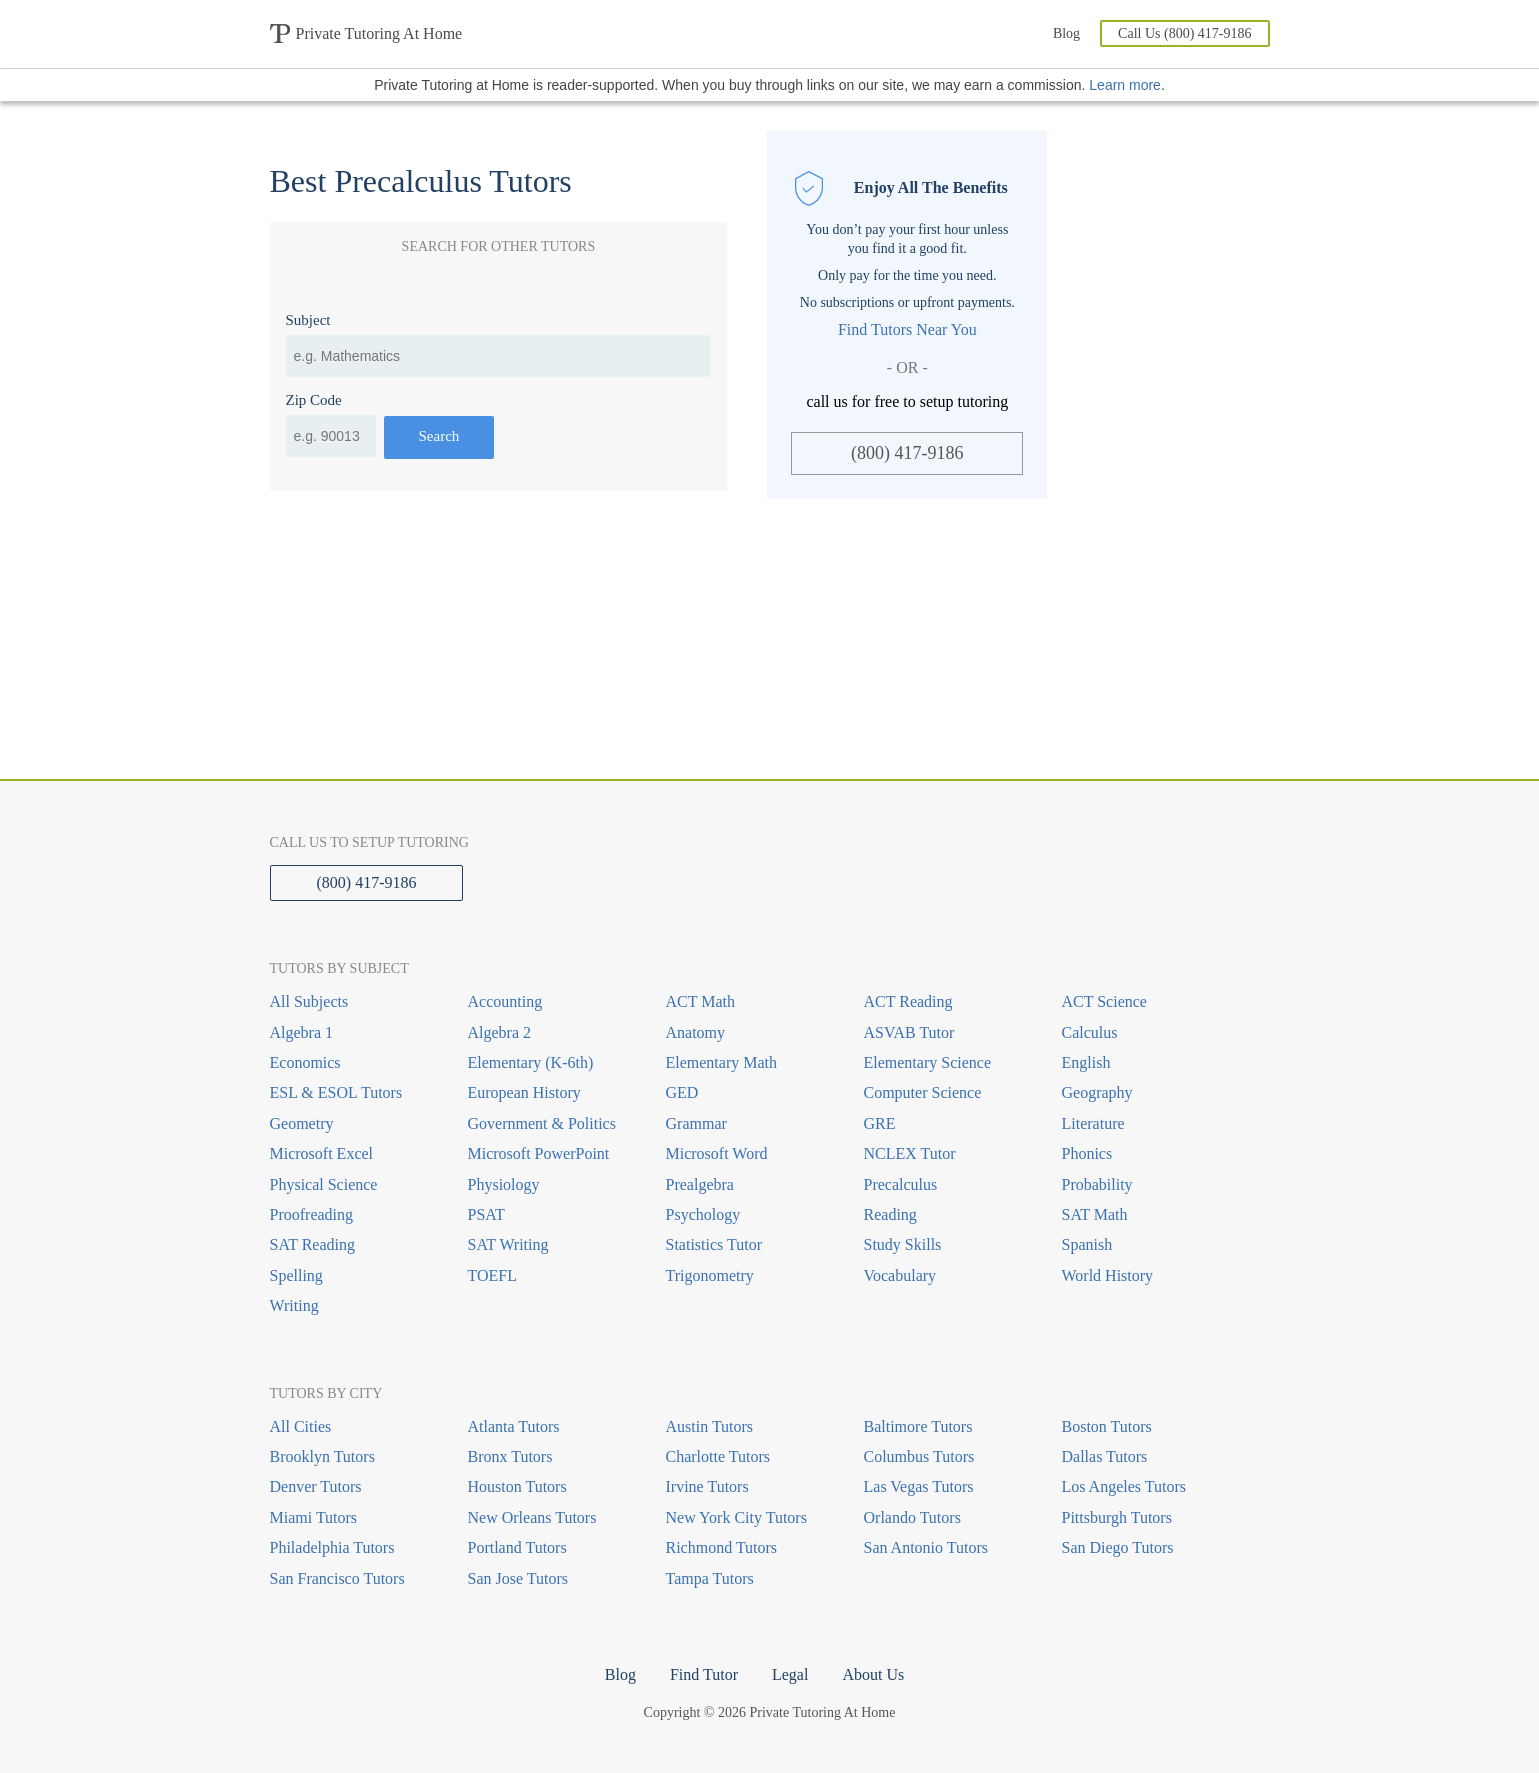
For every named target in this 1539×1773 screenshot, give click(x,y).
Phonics (1087, 1153)
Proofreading (312, 1214)
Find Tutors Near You (907, 329)
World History (1108, 1275)
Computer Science (923, 1092)
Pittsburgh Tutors (1117, 1517)
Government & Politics (542, 1123)
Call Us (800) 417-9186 (1184, 33)
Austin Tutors (710, 1426)
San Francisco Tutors (337, 1578)
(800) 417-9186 (907, 453)
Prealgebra (700, 1184)
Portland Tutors (517, 1547)
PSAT (486, 1214)
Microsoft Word (717, 1153)
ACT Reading (908, 1001)
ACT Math (700, 1001)
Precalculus (901, 1184)
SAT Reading (312, 1244)
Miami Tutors (314, 1517)
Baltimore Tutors (918, 1426)
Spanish (1087, 1244)
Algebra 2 (500, 1032)
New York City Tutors (736, 1517)
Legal (790, 1674)
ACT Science (1104, 1001)
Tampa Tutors (710, 1578)
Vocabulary (900, 1275)
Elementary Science (928, 1062)
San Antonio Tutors (926, 1547)
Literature (1093, 1123)
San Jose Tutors (518, 1578)
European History (524, 1092)
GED (682, 1092)
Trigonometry (710, 1275)
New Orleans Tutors (532, 1517)
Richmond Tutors (722, 1547)
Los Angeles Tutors (1124, 1486)
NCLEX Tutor (910, 1153)
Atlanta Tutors (514, 1426)
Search (439, 436)
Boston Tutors (1107, 1426)
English (1086, 1062)
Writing (294, 1305)
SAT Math (1095, 1214)
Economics (305, 1062)
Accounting (505, 1001)
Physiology (504, 1184)
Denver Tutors (316, 1486)
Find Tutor (704, 1674)
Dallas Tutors (1105, 1456)
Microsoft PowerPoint (539, 1153)
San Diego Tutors (1118, 1547)
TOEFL (492, 1275)
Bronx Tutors (510, 1456)
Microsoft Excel (322, 1153)
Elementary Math (722, 1062)
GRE (880, 1123)
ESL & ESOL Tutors (336, 1092)
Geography (1097, 1092)
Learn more (1125, 85)
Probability (1097, 1184)
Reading (890, 1214)
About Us (873, 1674)
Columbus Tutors (919, 1456)
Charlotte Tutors (718, 1456)
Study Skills (903, 1244)
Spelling (296, 1275)
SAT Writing (508, 1244)
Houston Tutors (517, 1486)
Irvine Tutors (707, 1486)
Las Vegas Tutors (919, 1486)
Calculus (1090, 1032)
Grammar (696, 1123)
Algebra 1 (302, 1032)
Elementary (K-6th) (531, 1062)
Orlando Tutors (912, 1517)
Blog (1066, 33)
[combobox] (498, 356)
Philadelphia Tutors (332, 1547)
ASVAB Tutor (909, 1032)
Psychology (703, 1214)
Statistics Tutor (714, 1244)
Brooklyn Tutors (322, 1456)
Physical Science (324, 1184)
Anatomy (696, 1032)
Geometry (302, 1123)
